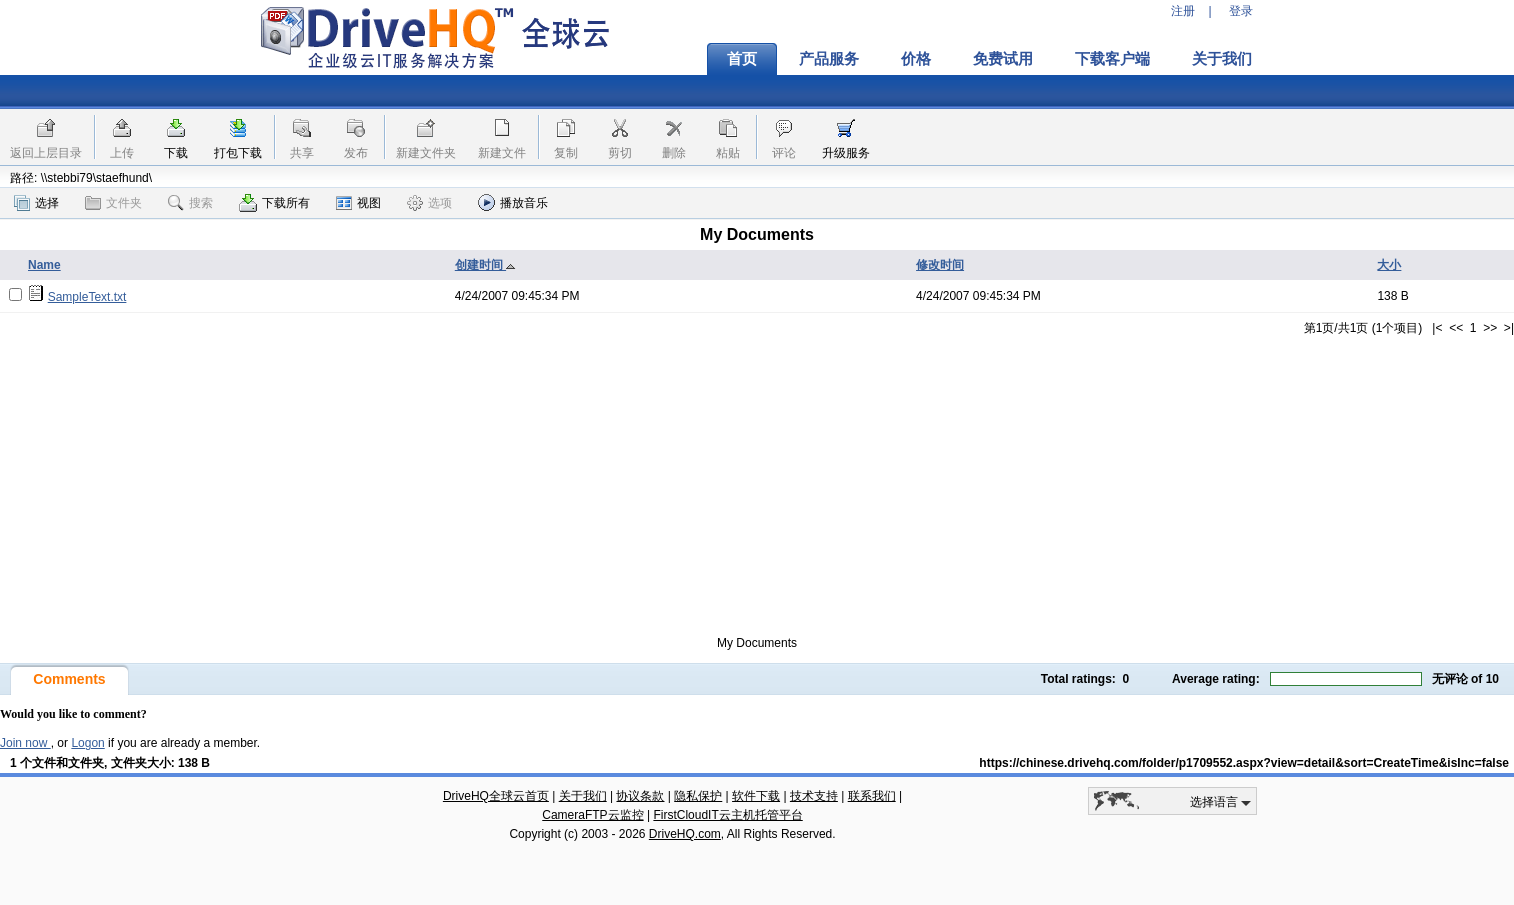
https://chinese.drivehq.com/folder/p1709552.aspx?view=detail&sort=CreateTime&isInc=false (1244, 763)
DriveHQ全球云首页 (496, 796)
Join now (25, 743)
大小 (1389, 265)
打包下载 (238, 153)
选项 (429, 203)
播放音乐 (513, 202)
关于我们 (1222, 59)
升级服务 (846, 153)
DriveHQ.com (685, 834)
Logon (87, 743)
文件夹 (113, 203)
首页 (742, 59)
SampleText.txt (87, 297)
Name (44, 265)
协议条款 (640, 796)
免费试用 (1003, 59)
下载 (176, 153)
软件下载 (756, 796)
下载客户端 (1112, 59)
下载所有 (274, 203)
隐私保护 (698, 796)
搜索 (190, 203)
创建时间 (485, 265)
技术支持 (814, 796)
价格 (916, 59)
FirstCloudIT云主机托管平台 (727, 815)
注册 (1183, 11)
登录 (1241, 11)
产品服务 (829, 59)
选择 (36, 203)
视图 (358, 203)
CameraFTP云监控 (592, 815)
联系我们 (872, 796)
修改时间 (940, 265)
